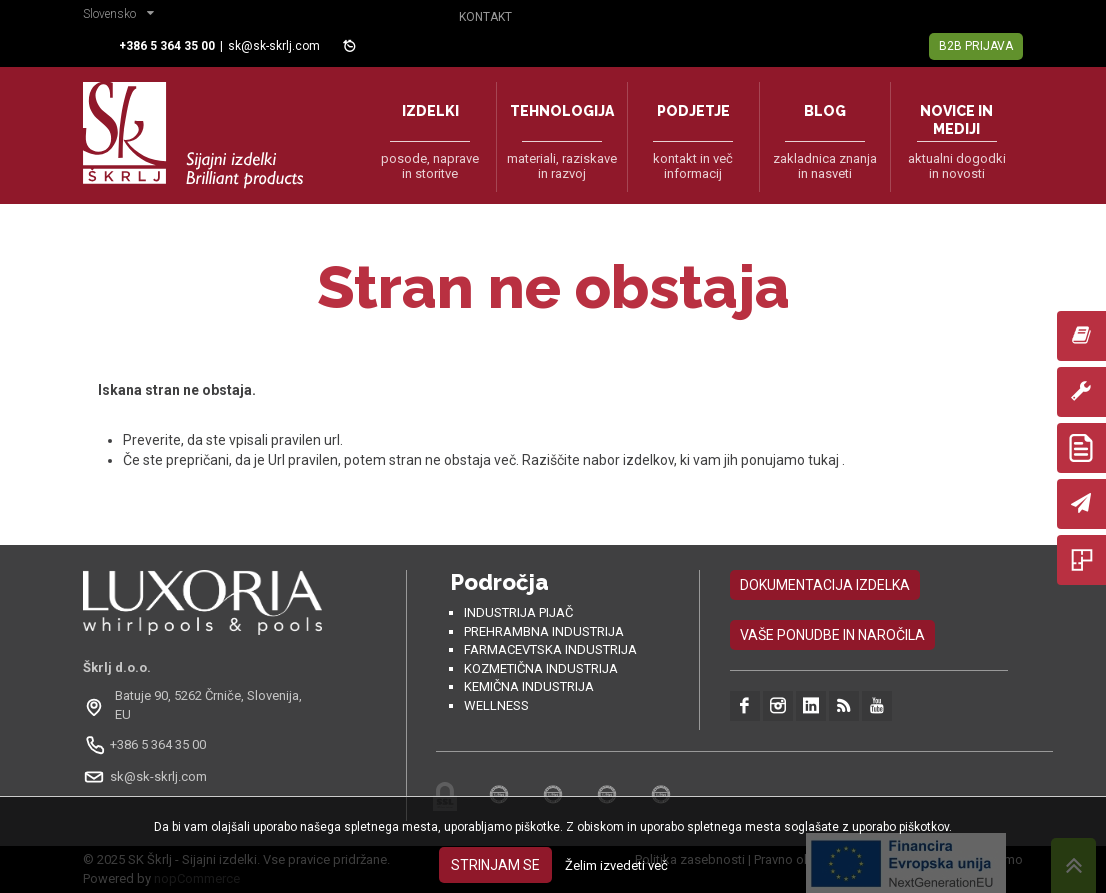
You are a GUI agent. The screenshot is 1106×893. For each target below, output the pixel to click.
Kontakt (485, 17)
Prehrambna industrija (544, 631)
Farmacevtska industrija (550, 649)
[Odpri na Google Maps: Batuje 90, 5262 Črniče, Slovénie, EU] (202, 705)
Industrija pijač (518, 612)
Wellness (496, 705)
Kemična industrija (529, 686)
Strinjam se (495, 865)
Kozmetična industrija (541, 668)
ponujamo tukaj (791, 460)
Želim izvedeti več (616, 865)
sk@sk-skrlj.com (274, 46)
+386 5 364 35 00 (158, 744)
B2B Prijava (976, 46)
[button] (123, 16)
